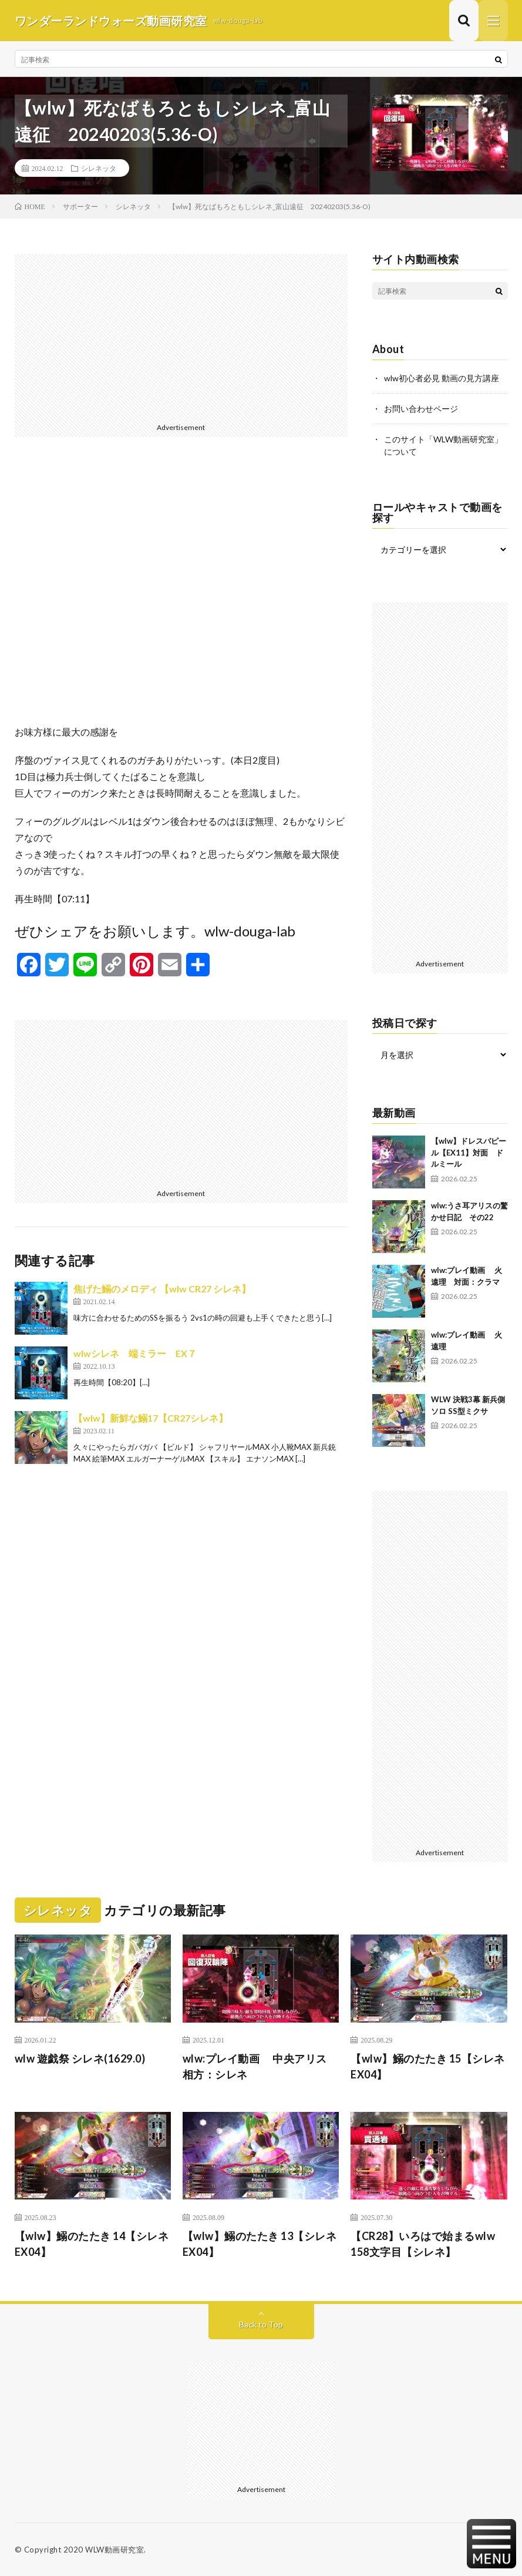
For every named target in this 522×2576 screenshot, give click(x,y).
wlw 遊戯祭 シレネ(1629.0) (80, 2058)
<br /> (181, 589)
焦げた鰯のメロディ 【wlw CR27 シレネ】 (162, 1288)
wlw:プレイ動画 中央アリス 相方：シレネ (260, 2066)
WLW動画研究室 (114, 2549)
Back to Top (261, 2324)
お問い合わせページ (421, 409)
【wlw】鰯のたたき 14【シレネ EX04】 (92, 2243)
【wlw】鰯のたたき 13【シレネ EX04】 (260, 2243)
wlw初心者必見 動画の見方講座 (441, 378)
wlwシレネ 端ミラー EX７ (135, 1353)
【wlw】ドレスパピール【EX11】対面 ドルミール (468, 1152)
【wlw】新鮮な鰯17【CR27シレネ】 (150, 1417)
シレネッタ (98, 168)
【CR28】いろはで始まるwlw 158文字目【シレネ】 (428, 2243)
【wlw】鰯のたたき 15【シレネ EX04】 (428, 2066)
